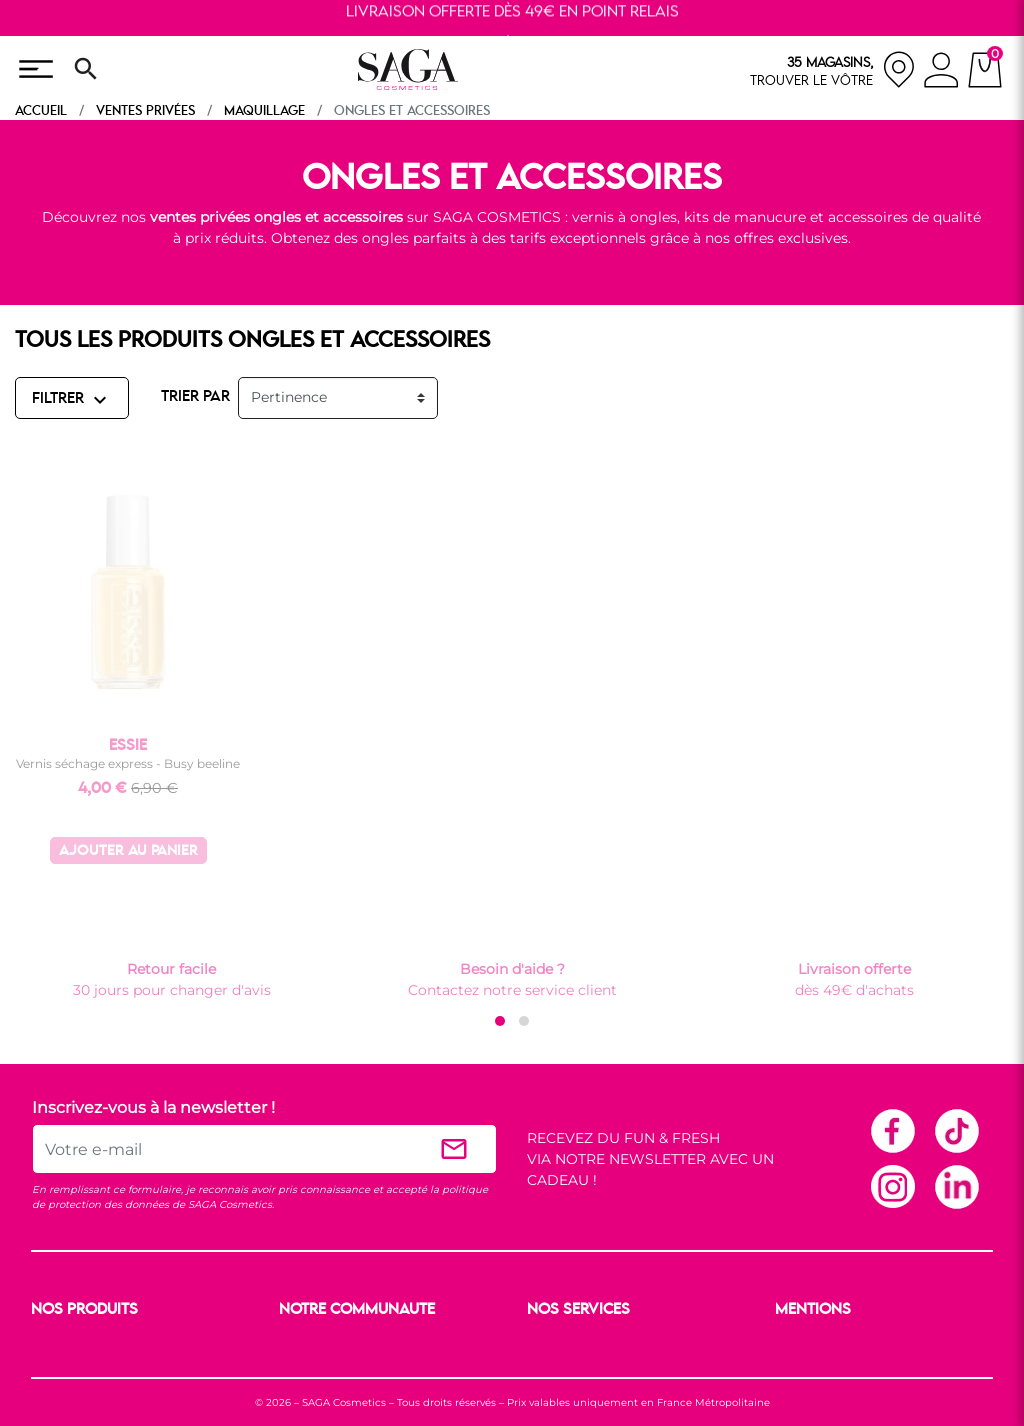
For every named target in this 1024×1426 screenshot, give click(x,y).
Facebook (892, 1130)
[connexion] (941, 73)
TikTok (956, 1130)
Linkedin (956, 1186)
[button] (500, 1021)
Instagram (892, 1186)
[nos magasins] (833, 69)
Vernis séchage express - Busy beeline (128, 763)
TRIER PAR (195, 397)
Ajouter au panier (128, 851)
